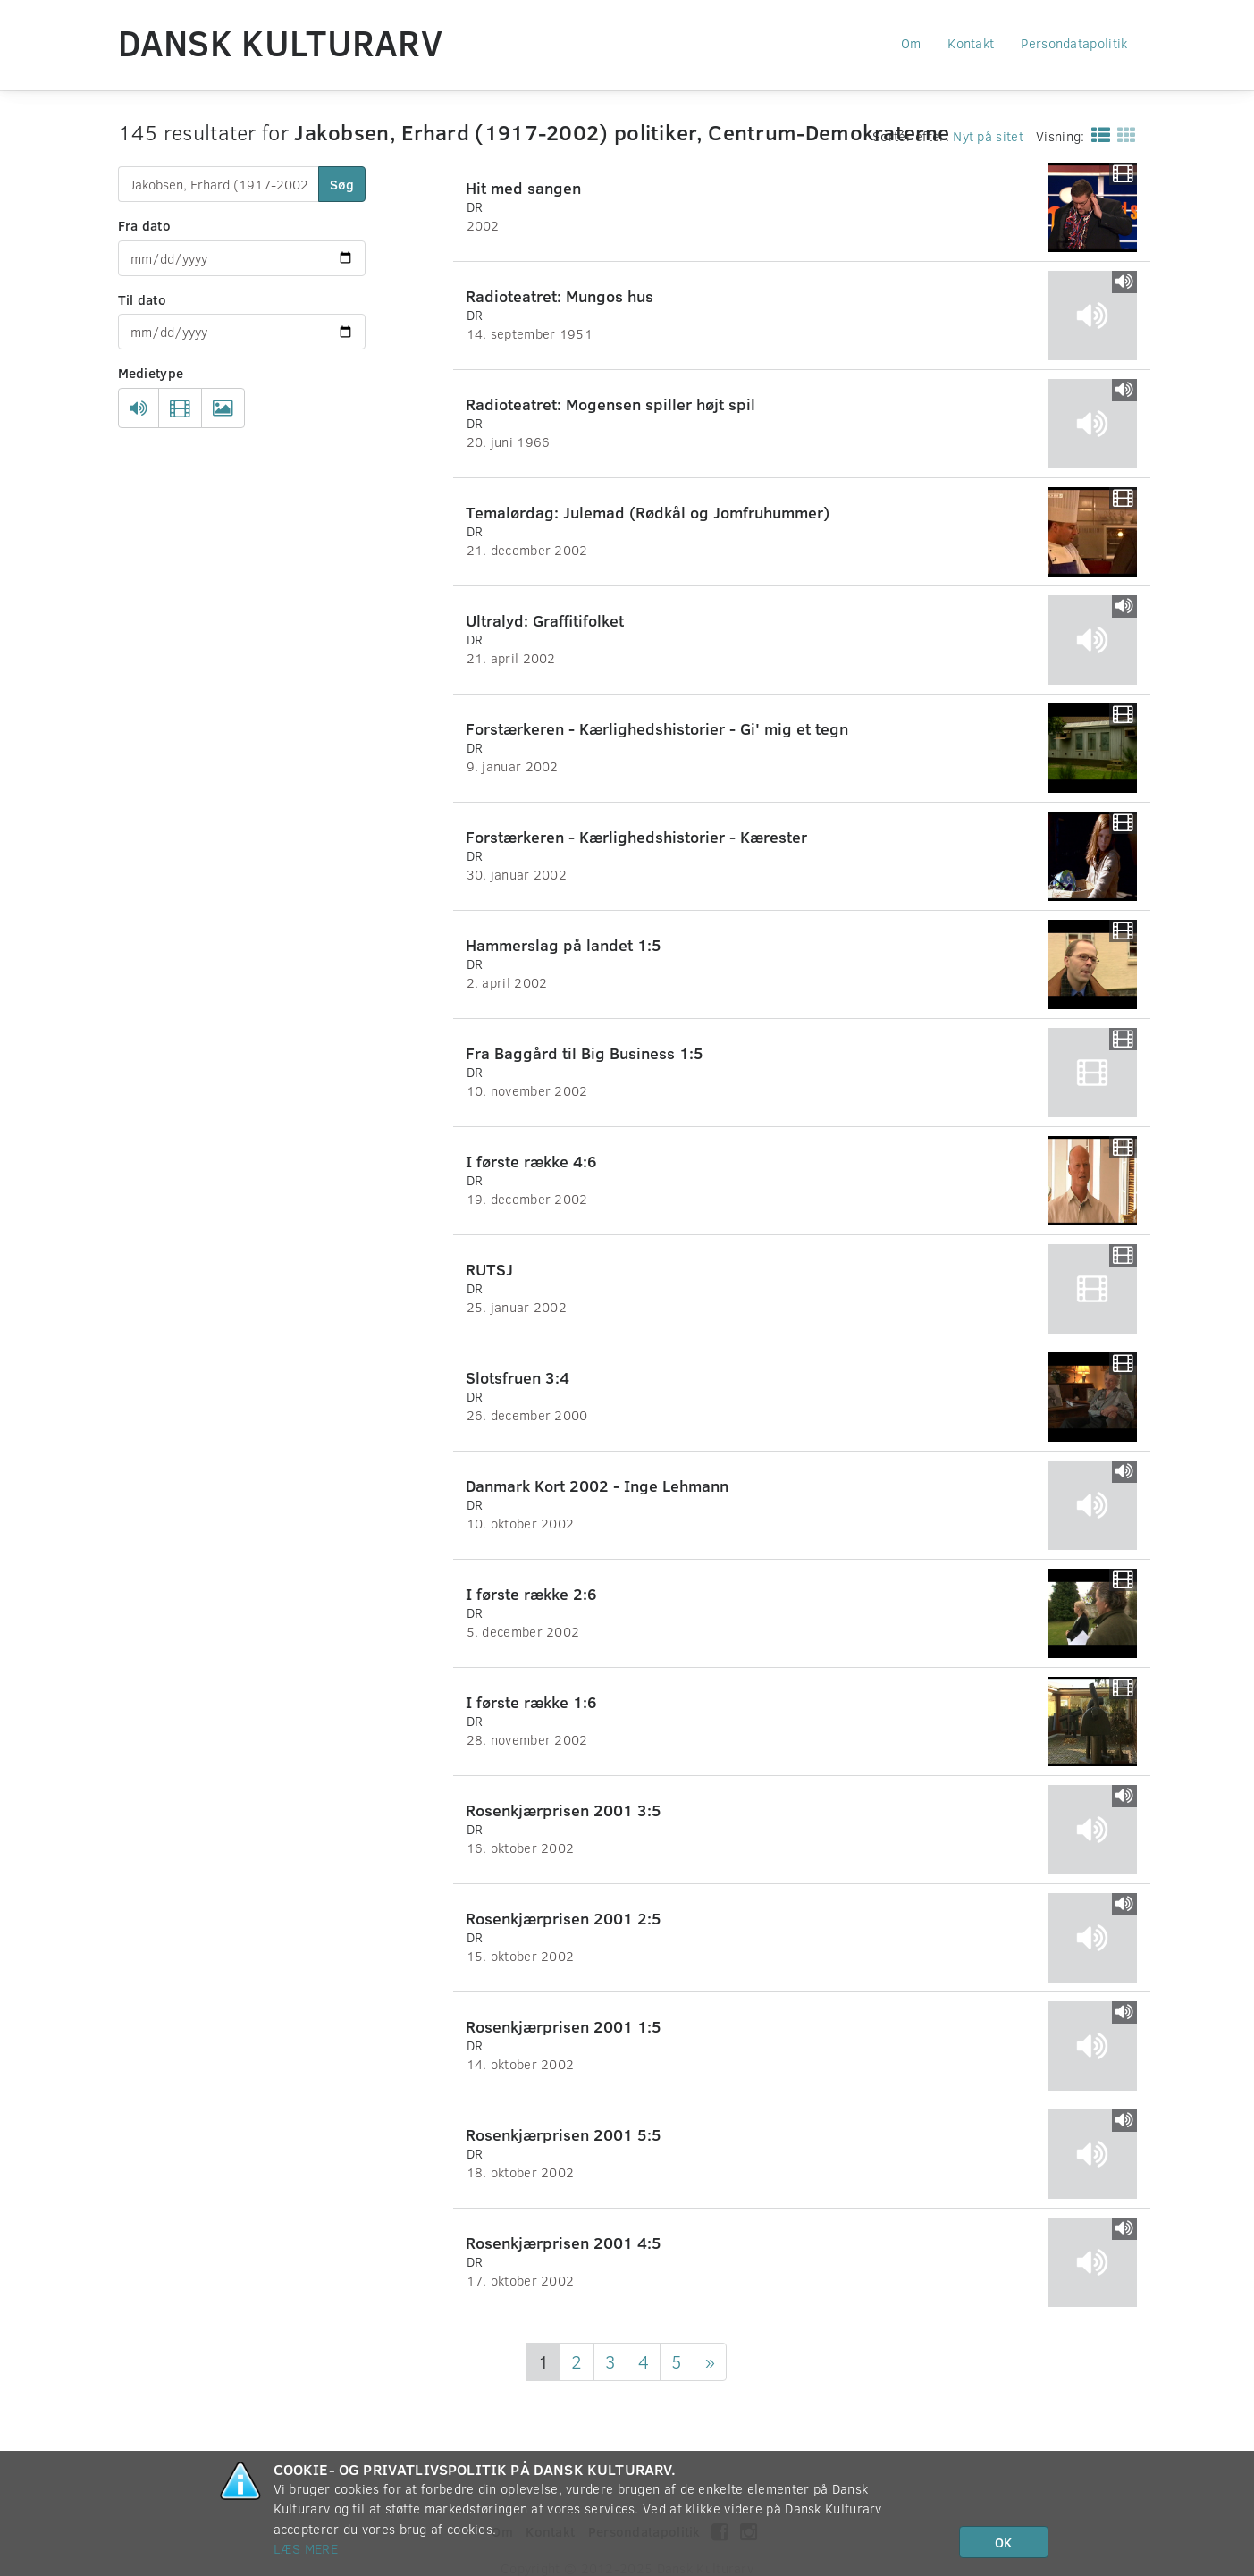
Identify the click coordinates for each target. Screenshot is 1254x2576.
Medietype (151, 373)
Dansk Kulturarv (280, 42)
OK (1003, 2542)
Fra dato (144, 225)
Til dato (142, 299)
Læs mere (306, 2548)
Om (911, 43)
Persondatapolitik (1074, 43)
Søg (342, 184)
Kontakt (970, 43)
